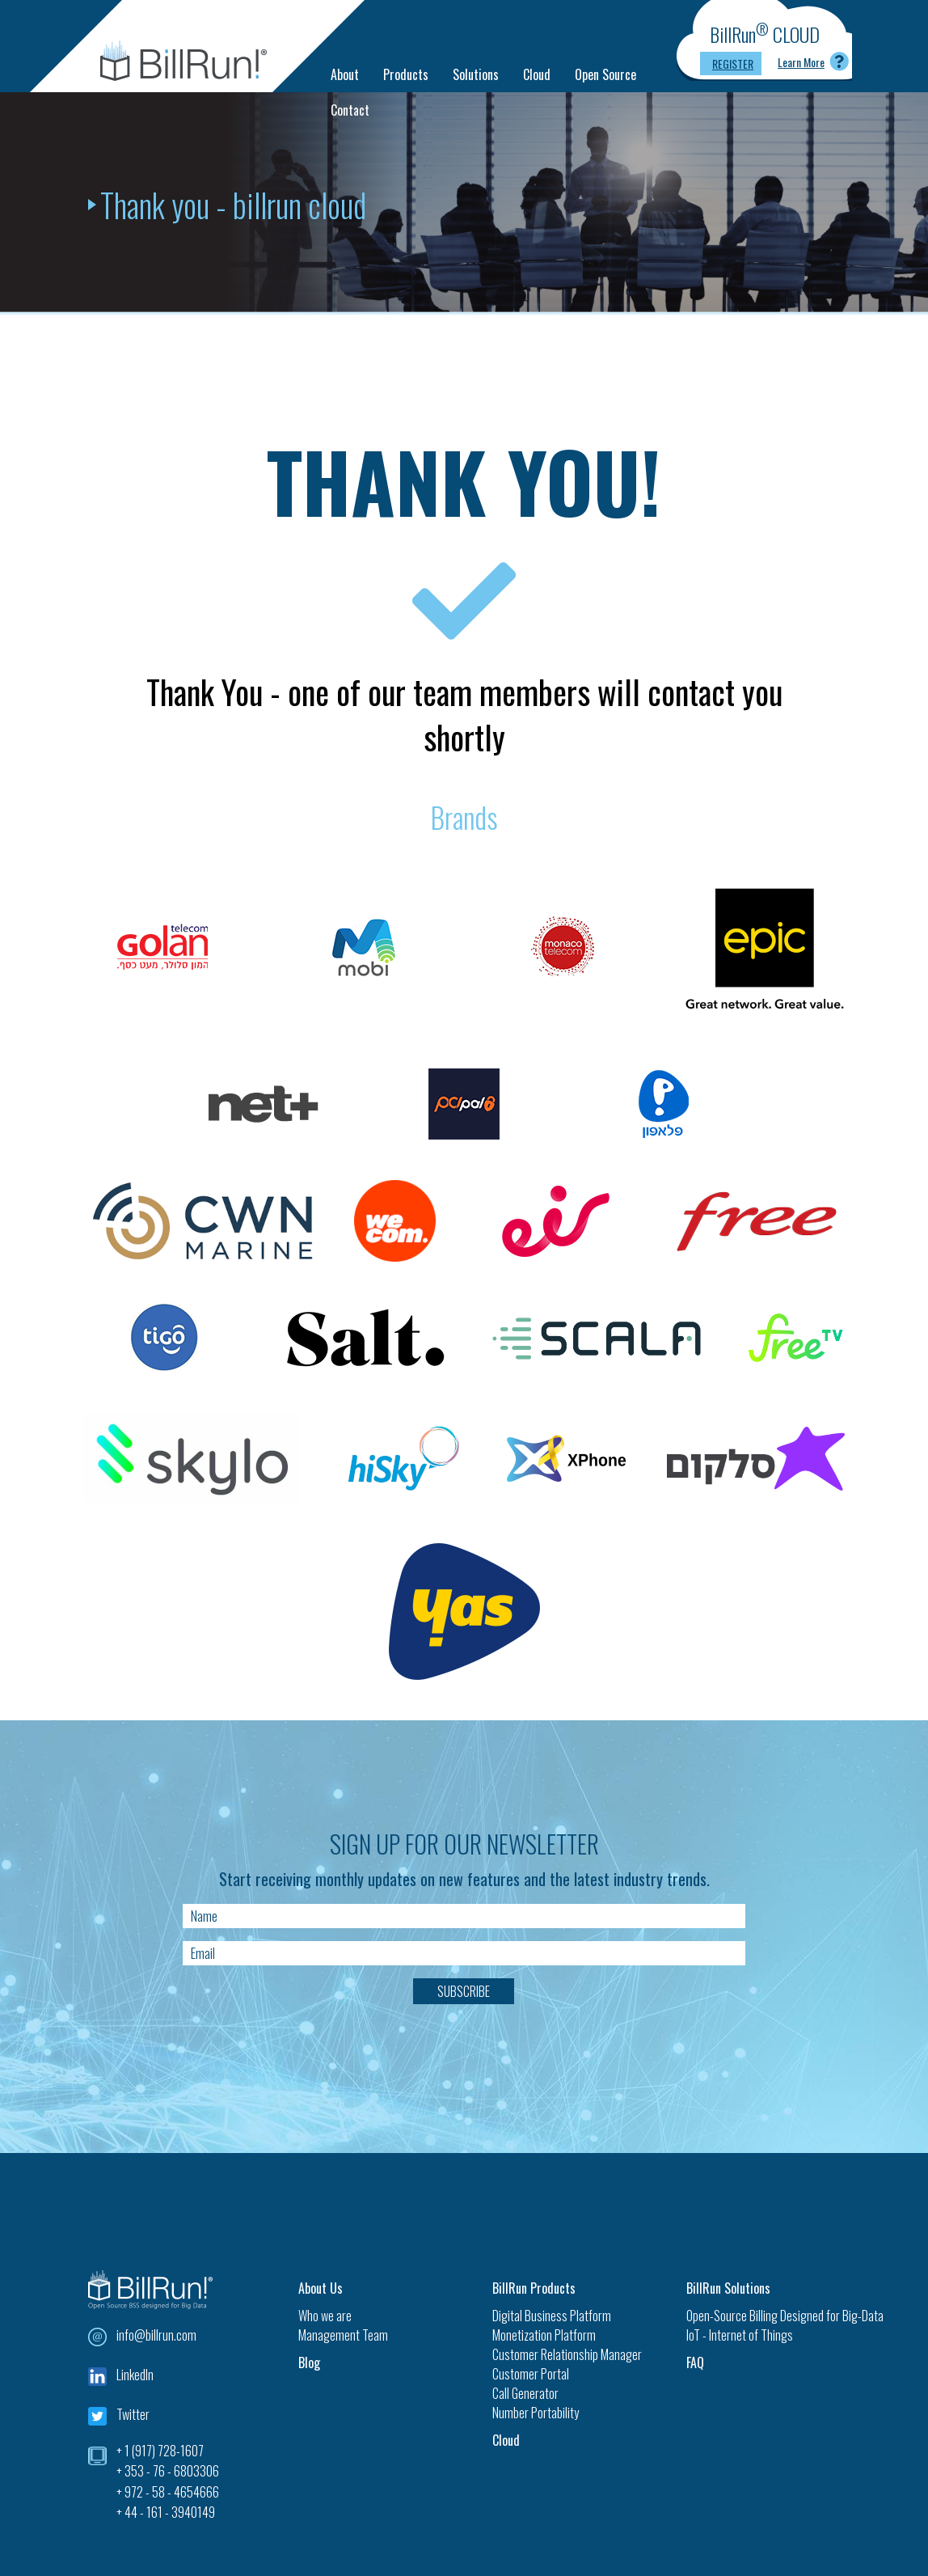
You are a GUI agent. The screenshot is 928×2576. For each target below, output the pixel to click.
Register (732, 63)
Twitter (133, 2414)
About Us (320, 2288)
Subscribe (463, 1991)
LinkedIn (135, 2374)
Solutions (476, 74)
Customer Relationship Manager (567, 2354)
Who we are (325, 2315)
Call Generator (525, 2393)
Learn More (801, 61)
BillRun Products (534, 2288)
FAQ (695, 2362)
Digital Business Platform (551, 2315)
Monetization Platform (544, 2335)
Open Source (605, 74)
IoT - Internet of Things (739, 2335)
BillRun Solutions (728, 2288)
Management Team (343, 2335)
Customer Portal (530, 2374)
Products (405, 74)
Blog (309, 2362)
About (345, 74)
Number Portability (535, 2412)
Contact (350, 110)
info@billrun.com (156, 2335)
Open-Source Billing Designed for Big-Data (763, 2315)
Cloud (536, 74)
